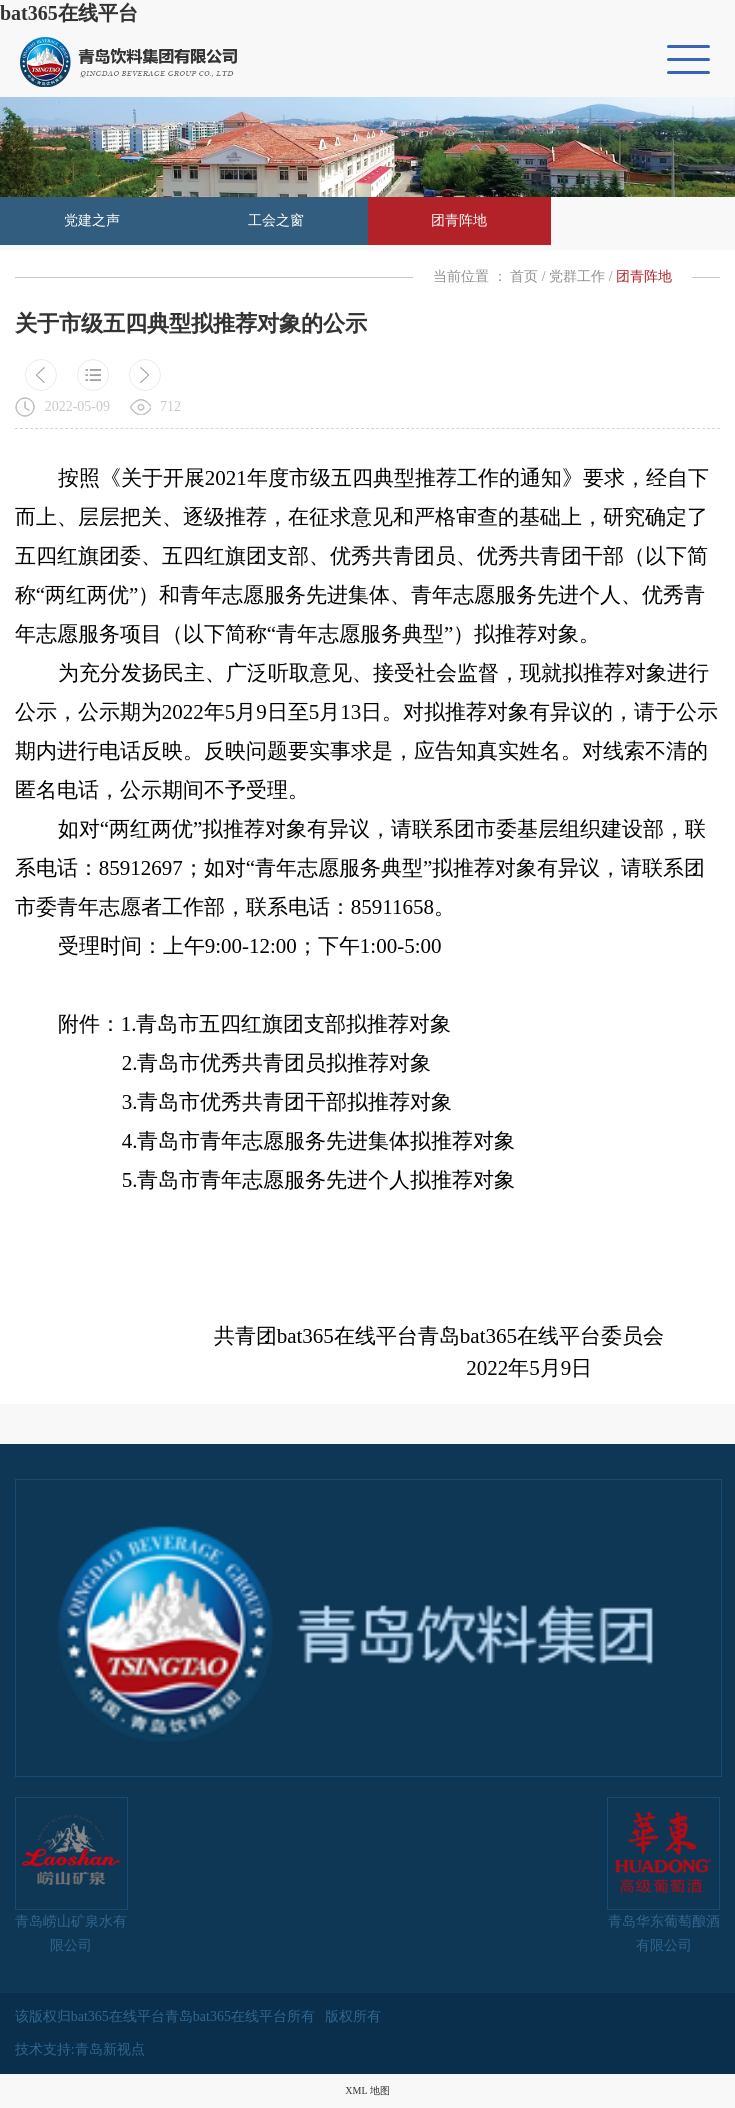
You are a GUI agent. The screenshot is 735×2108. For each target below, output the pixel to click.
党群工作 (577, 276)
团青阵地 (459, 220)
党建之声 (92, 220)
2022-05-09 (77, 406)
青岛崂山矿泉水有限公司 (71, 1875)
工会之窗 (276, 220)
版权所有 (353, 2016)
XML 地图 (367, 2090)
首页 (524, 276)
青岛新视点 (110, 2049)
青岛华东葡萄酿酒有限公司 (663, 1875)
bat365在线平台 (69, 13)
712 (170, 406)
